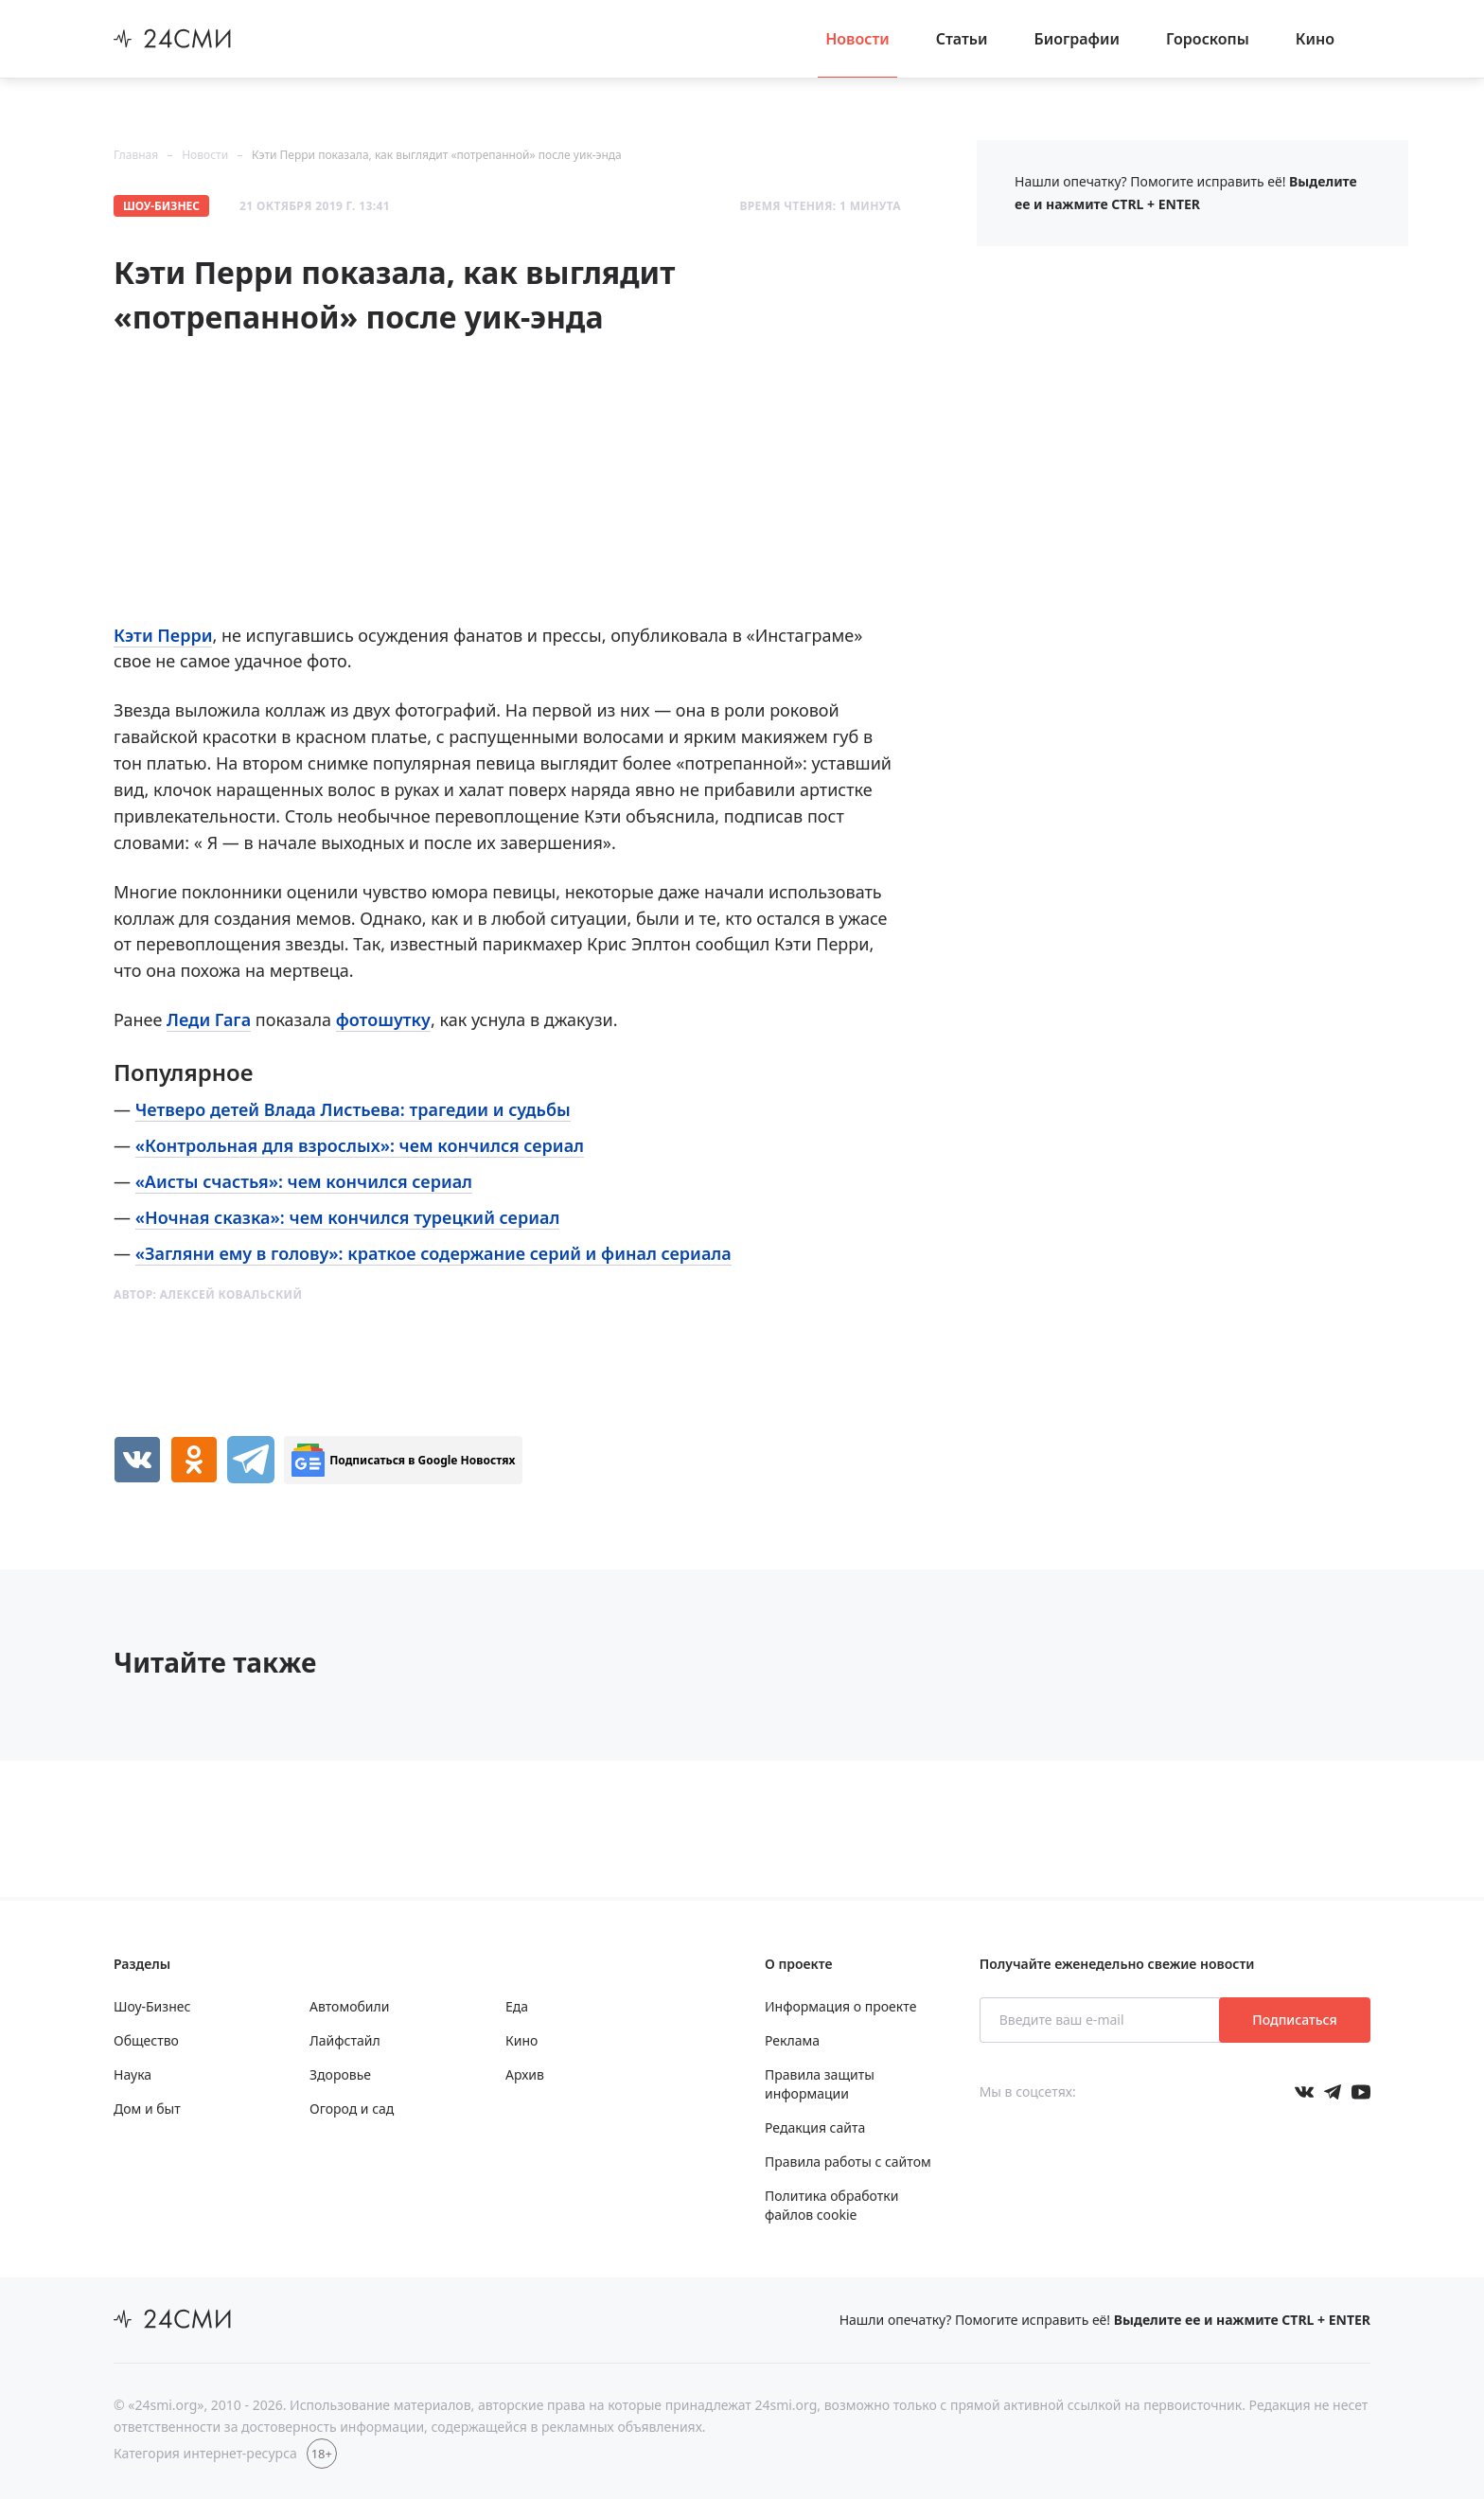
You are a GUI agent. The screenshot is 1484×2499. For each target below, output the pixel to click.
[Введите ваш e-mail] (1101, 2020)
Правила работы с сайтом (848, 2162)
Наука (132, 2074)
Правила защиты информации (819, 2083)
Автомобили (349, 2006)
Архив (524, 2074)
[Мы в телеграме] (1332, 2091)
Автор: (208, 1294)
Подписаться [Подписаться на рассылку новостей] (1294, 2020)
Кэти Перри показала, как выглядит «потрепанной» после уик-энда (437, 155)
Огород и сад (351, 2109)
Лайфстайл (344, 2040)
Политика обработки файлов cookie (831, 2205)
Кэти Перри (163, 635)
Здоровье (340, 2074)
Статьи (962, 38)
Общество (146, 2040)
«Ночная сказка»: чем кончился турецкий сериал (347, 1217)
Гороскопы (1207, 38)
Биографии (1077, 38)
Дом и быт (147, 2109)
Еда (516, 2006)
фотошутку (383, 1019)
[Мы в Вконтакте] (1304, 2091)
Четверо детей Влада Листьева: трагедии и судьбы (353, 1109)
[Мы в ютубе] (1361, 2091)
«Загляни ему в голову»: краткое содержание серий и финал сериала (433, 1253)
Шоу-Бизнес (161, 206)
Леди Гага (209, 1019)
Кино (1315, 38)
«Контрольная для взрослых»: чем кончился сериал (359, 1145)
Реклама (792, 2040)
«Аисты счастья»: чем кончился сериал (303, 1181)
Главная (136, 155)
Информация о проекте (840, 2006)
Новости (857, 38)
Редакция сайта (815, 2127)
